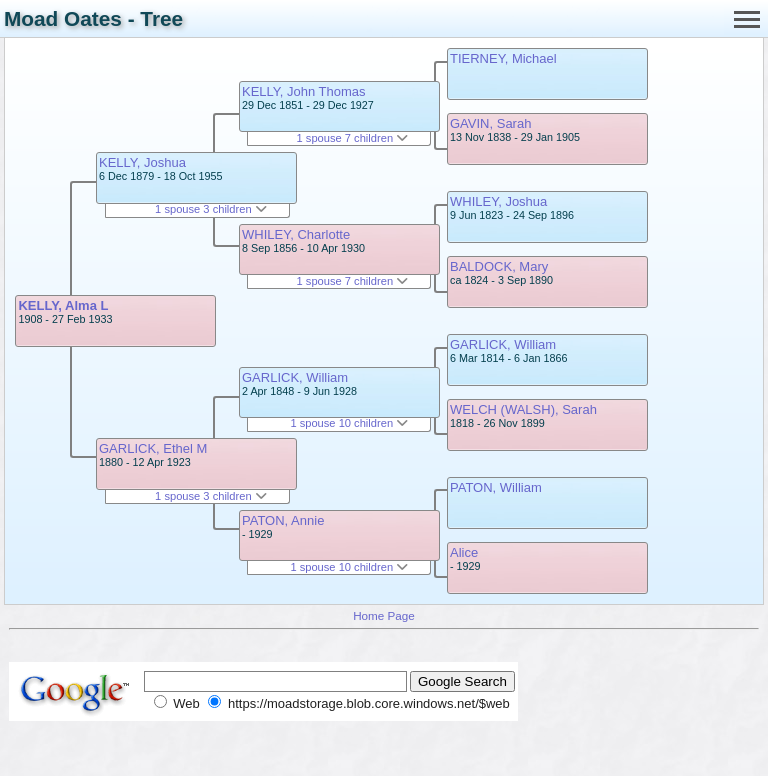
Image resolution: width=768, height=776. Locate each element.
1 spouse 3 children (211, 209)
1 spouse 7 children (353, 138)
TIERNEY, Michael (503, 58)
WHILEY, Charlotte (296, 234)
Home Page (384, 615)
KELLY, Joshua (142, 162)
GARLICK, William (295, 377)
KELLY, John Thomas (304, 91)
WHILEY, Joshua (498, 201)
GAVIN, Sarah (490, 123)
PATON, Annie (283, 520)
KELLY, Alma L (63, 305)
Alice (464, 552)
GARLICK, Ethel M (153, 448)
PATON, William (496, 487)
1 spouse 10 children (349, 423)
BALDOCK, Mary (499, 266)
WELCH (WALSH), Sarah (523, 409)
